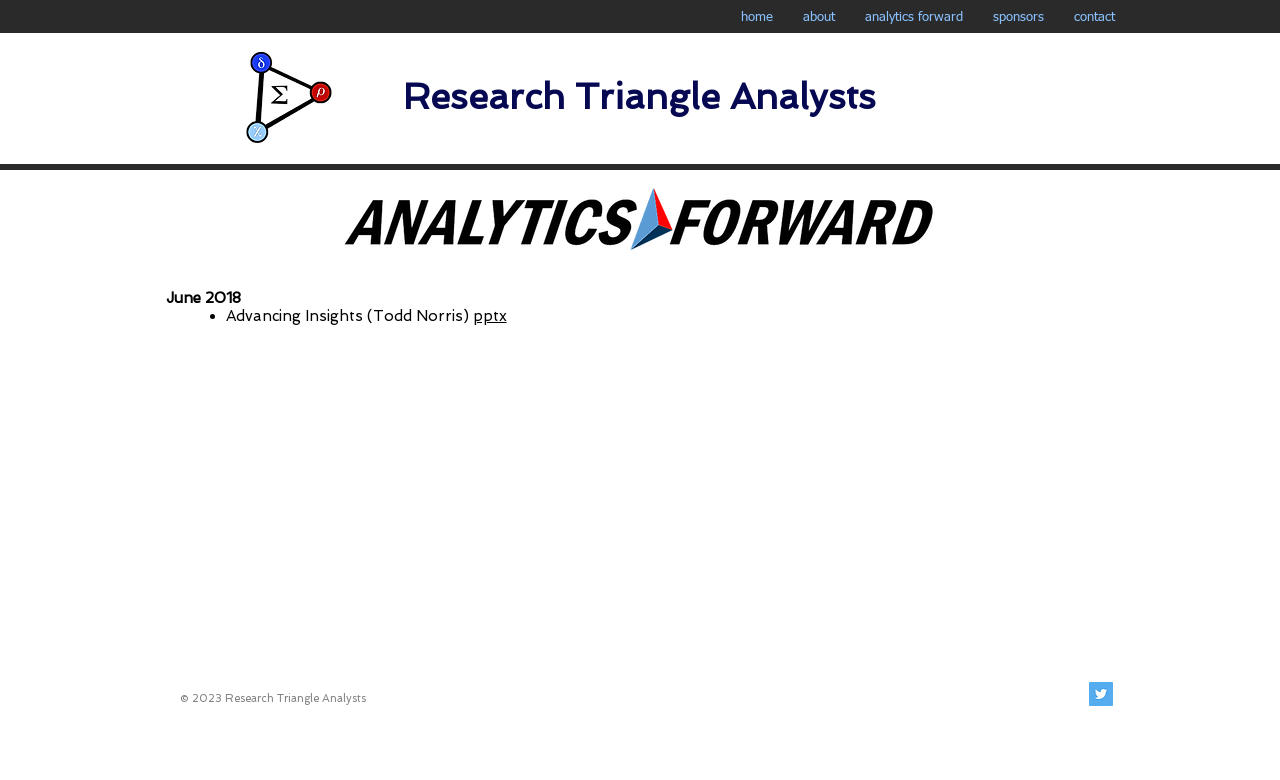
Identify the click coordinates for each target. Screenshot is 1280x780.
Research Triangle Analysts (639, 96)
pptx (490, 316)
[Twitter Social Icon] (1101, 694)
